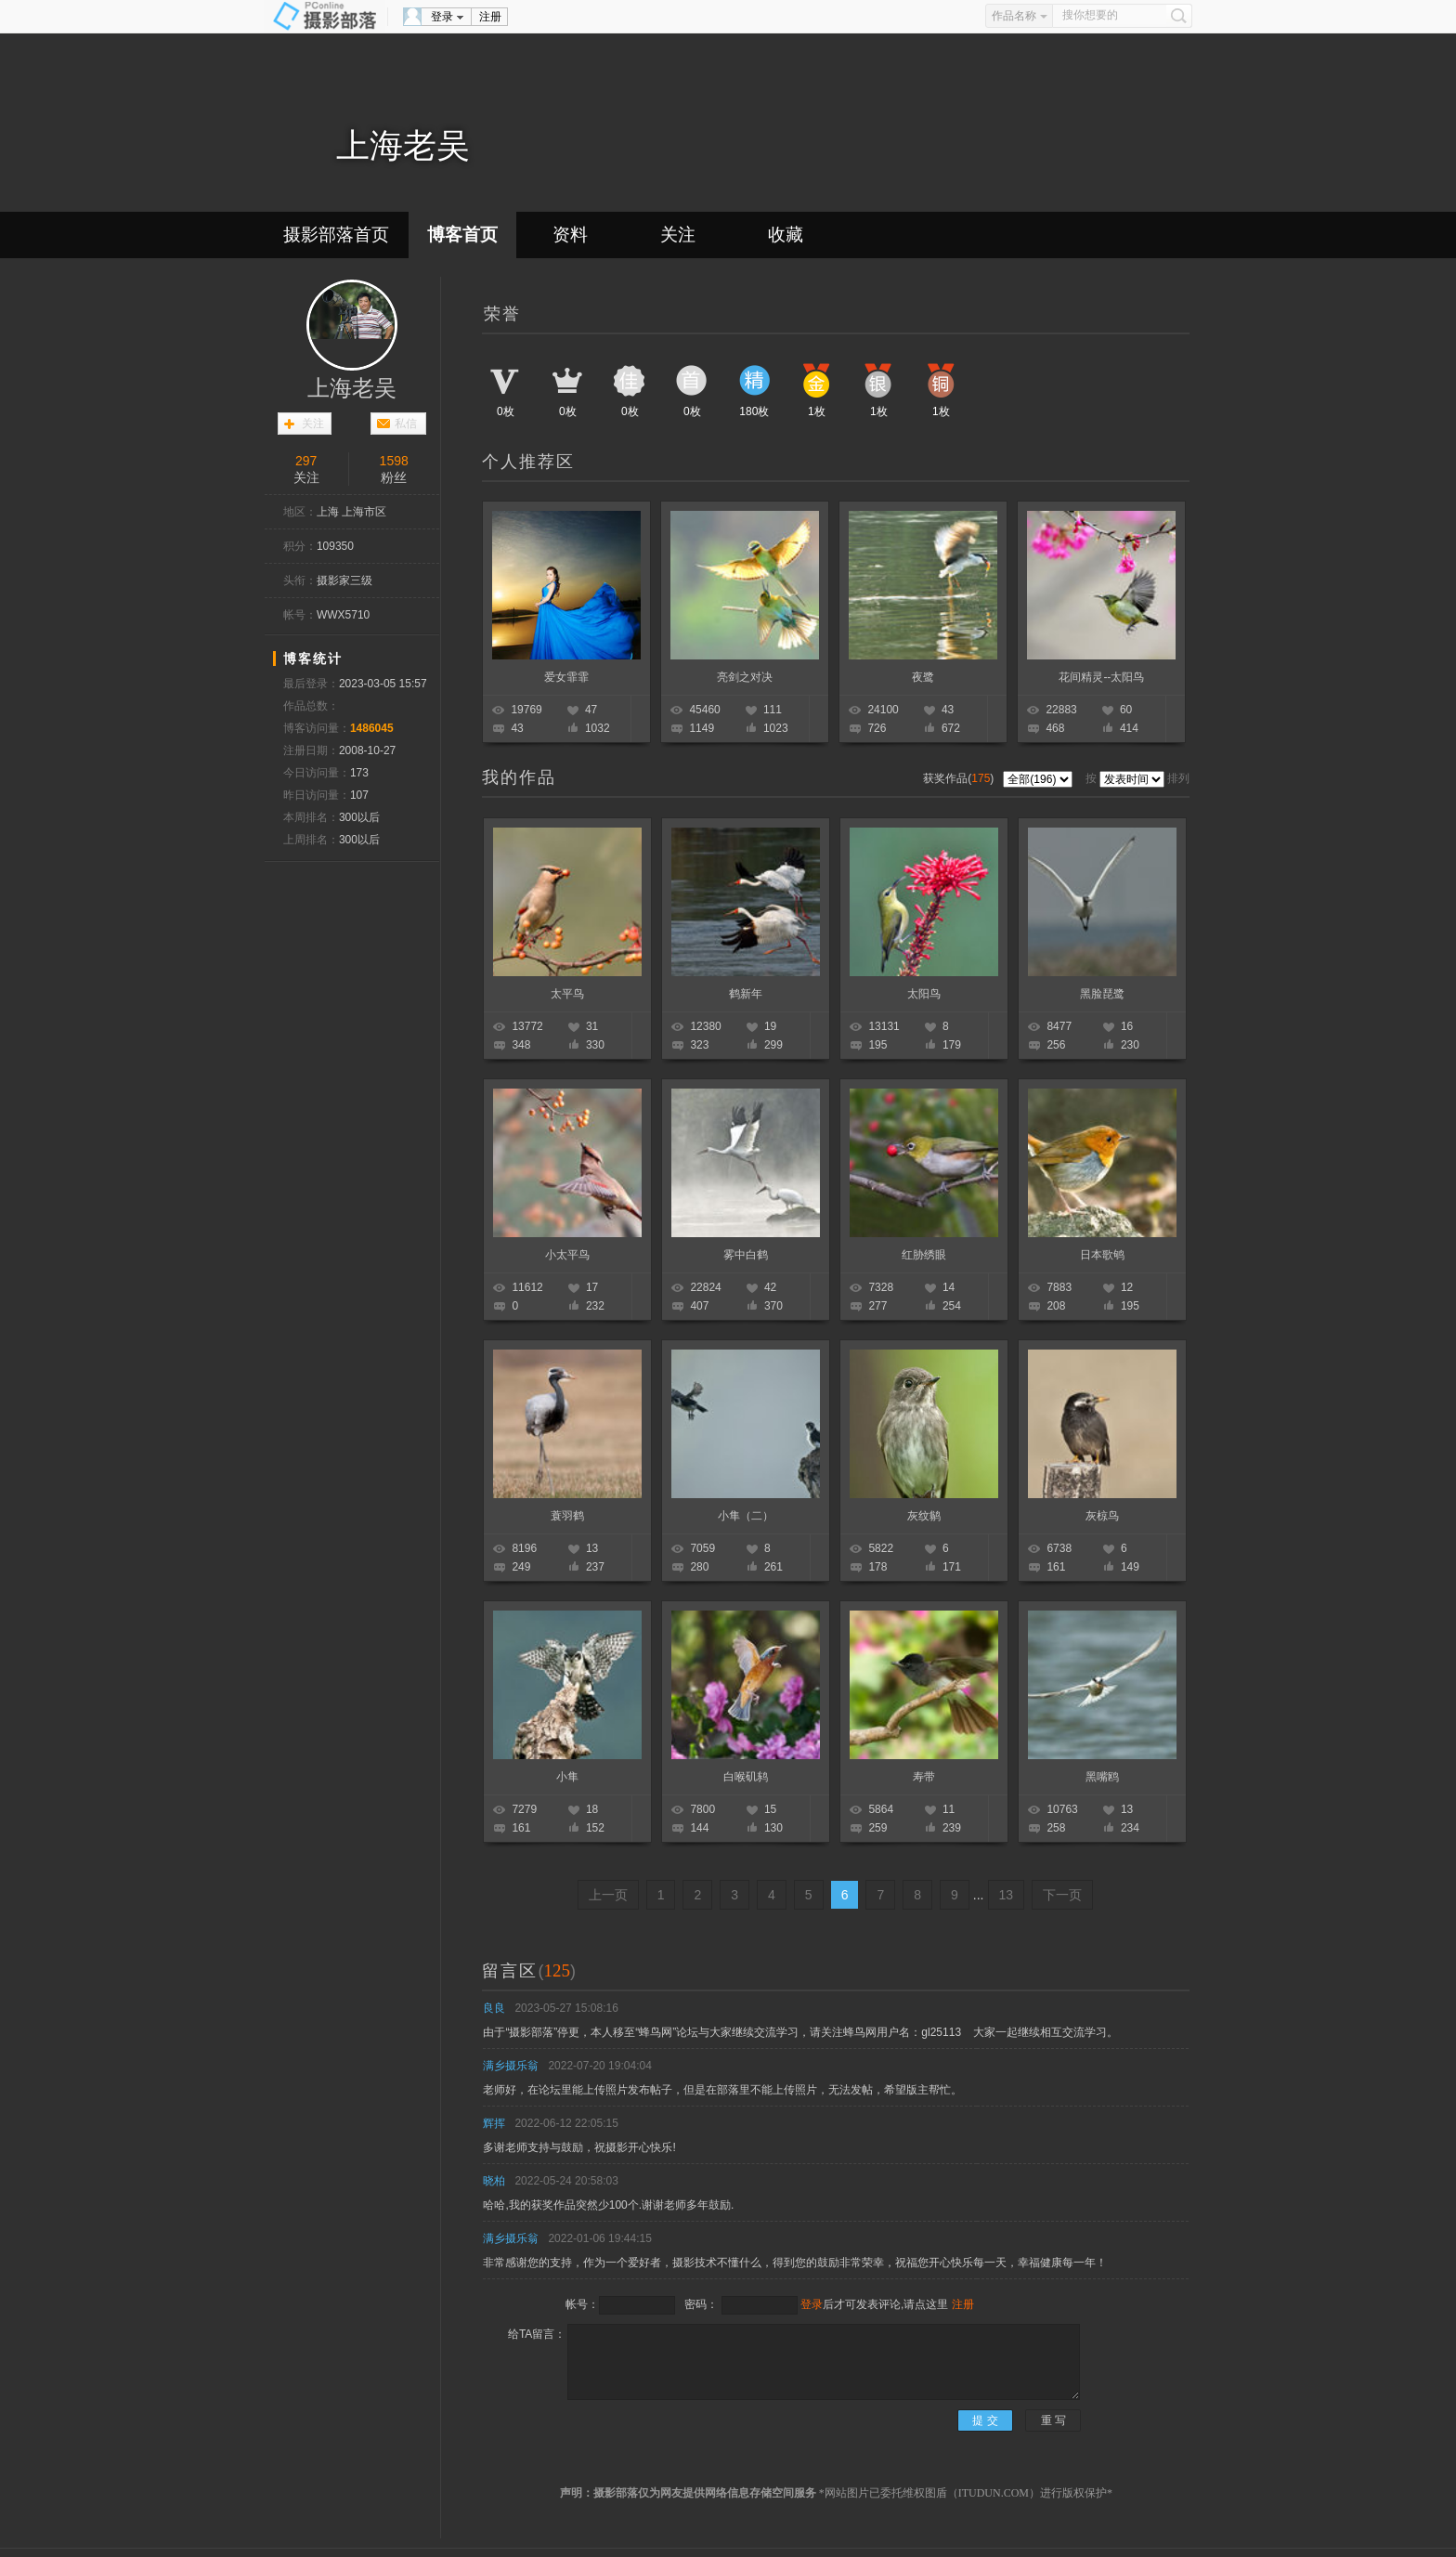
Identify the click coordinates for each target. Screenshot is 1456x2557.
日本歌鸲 (1102, 1254)
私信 (406, 423)
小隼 (567, 1776)
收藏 (785, 234)
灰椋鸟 (1102, 1515)
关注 (678, 234)
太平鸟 (567, 993)
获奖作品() (959, 778)
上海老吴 (351, 388)
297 (306, 460)
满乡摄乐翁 (511, 2065)
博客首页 (462, 234)
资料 (570, 234)
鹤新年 (745, 993)
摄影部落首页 (336, 234)
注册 (490, 16)
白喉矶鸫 (745, 1776)
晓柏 (494, 2180)
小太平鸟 (567, 1254)
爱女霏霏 (566, 677)
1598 (394, 460)
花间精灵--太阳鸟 (1101, 677)
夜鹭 (923, 677)
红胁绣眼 (924, 1254)
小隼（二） (746, 1515)
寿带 (924, 1776)
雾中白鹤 (745, 1254)
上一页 (608, 1894)
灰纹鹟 (924, 1515)
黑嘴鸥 (1102, 1776)
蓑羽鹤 (567, 1515)
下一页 (1062, 1894)
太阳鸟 (924, 993)
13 (1006, 1894)
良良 (494, 2008)
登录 (442, 16)
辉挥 (494, 2123)
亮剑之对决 (745, 677)
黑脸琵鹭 (1102, 993)
